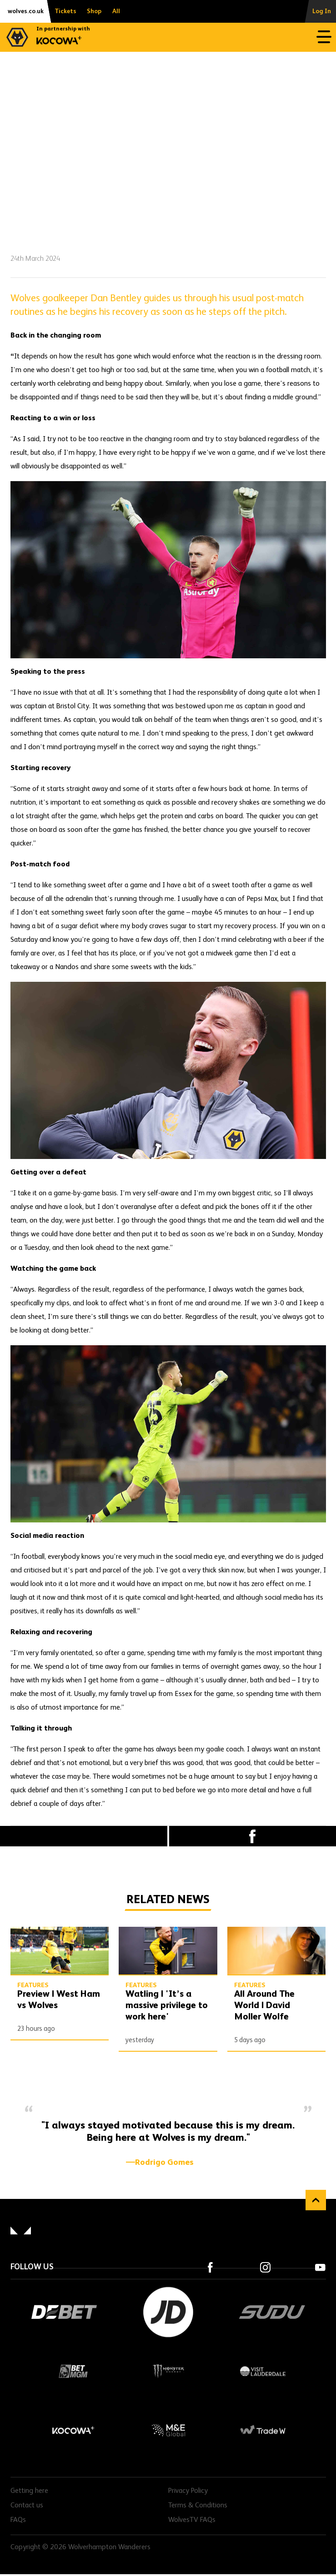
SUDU (272, 2312)
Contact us (26, 2505)
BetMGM (73, 2371)
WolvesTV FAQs (192, 2520)
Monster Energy (168, 2371)
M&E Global (168, 2430)
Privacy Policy (188, 2491)
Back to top (315, 2200)
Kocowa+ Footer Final (73, 2430)
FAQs (18, 2520)
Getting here (29, 2491)
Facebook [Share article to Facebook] (252, 1836)
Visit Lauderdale (262, 2371)
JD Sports (168, 2312)
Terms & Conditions (197, 2505)
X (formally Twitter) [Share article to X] (83, 1836)
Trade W (262, 2430)
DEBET (64, 2312)
